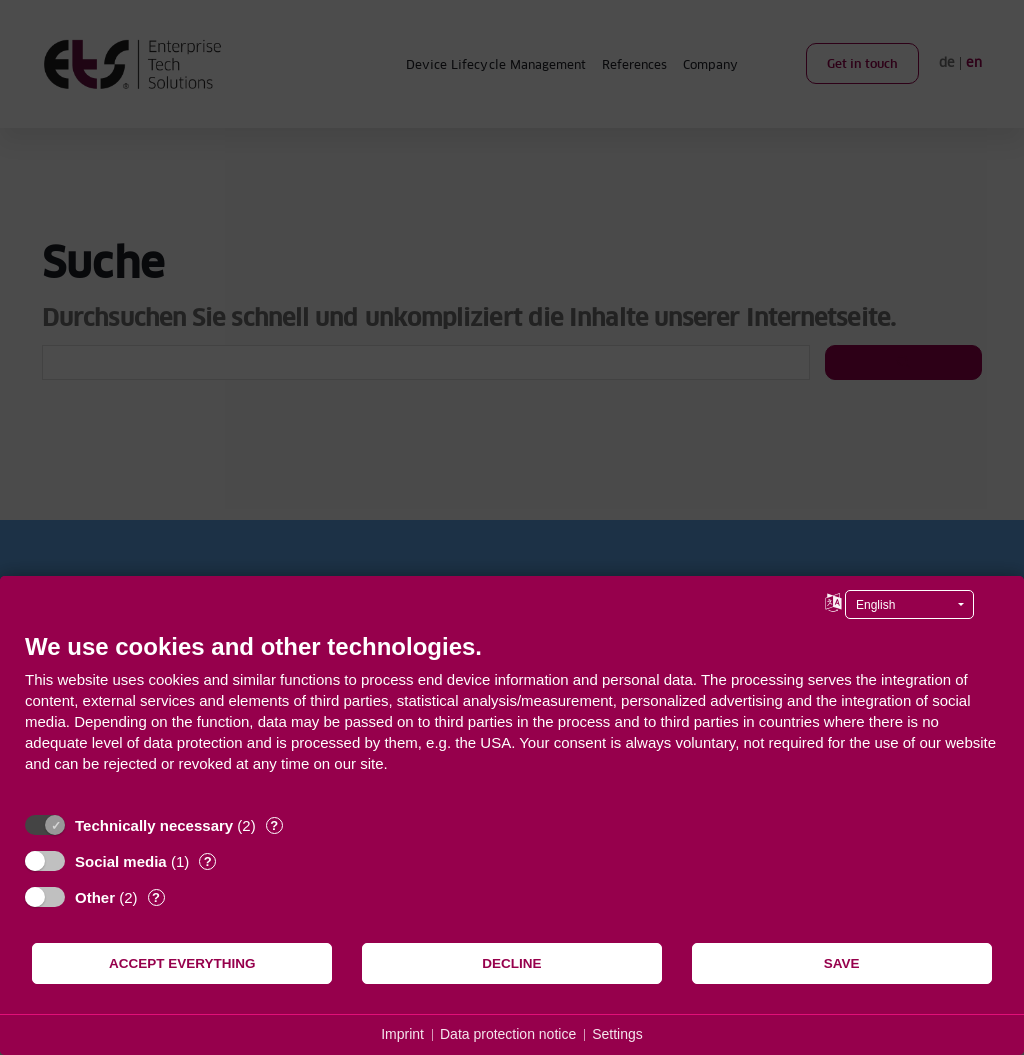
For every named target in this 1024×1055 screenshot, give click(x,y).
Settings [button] (617, 1034)
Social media (121, 861)
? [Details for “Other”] (156, 897)
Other (95, 897)
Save (842, 963)
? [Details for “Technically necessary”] (274, 825)
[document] (512, 717)
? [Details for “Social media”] (208, 861)
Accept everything (182, 963)
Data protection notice (508, 1034)
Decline (511, 963)
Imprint (402, 1034)
